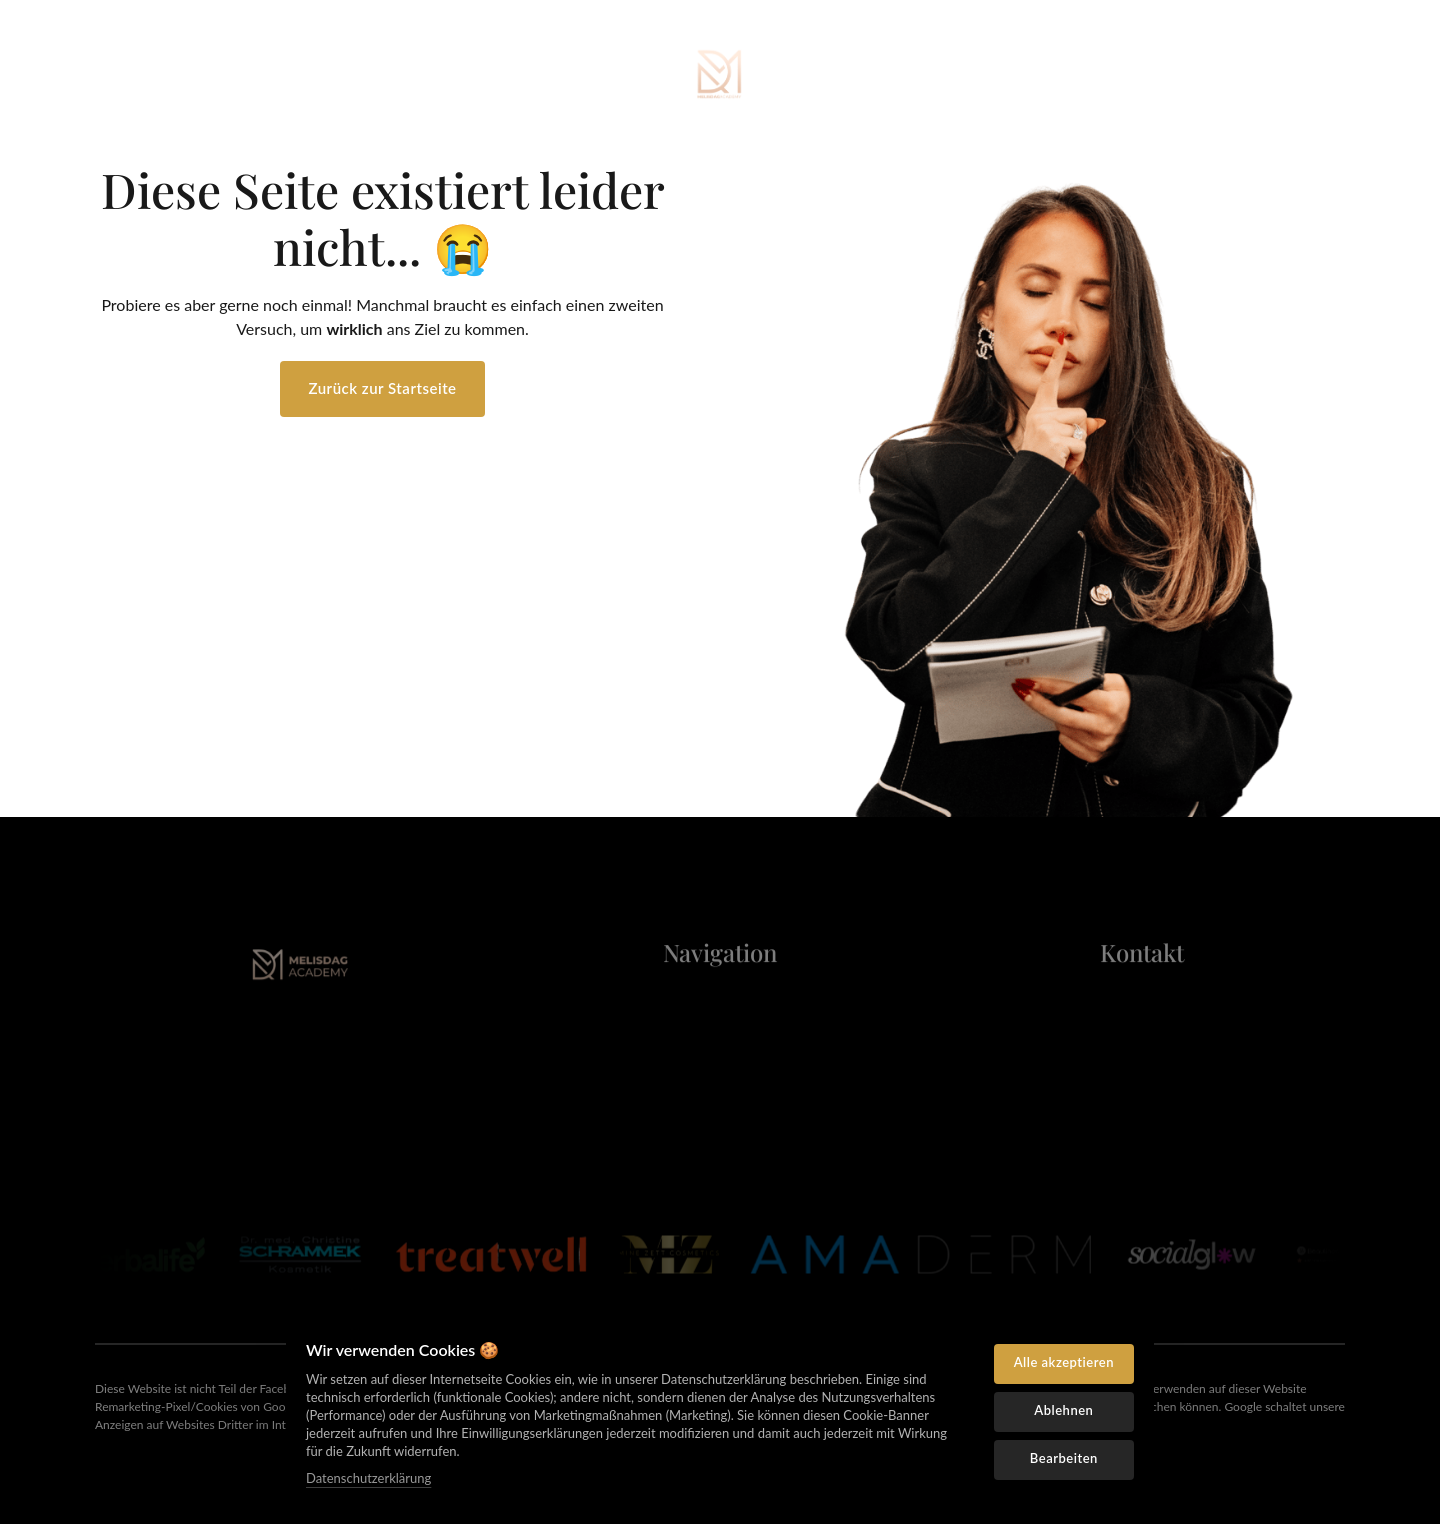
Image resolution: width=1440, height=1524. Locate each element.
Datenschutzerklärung (368, 1478)
